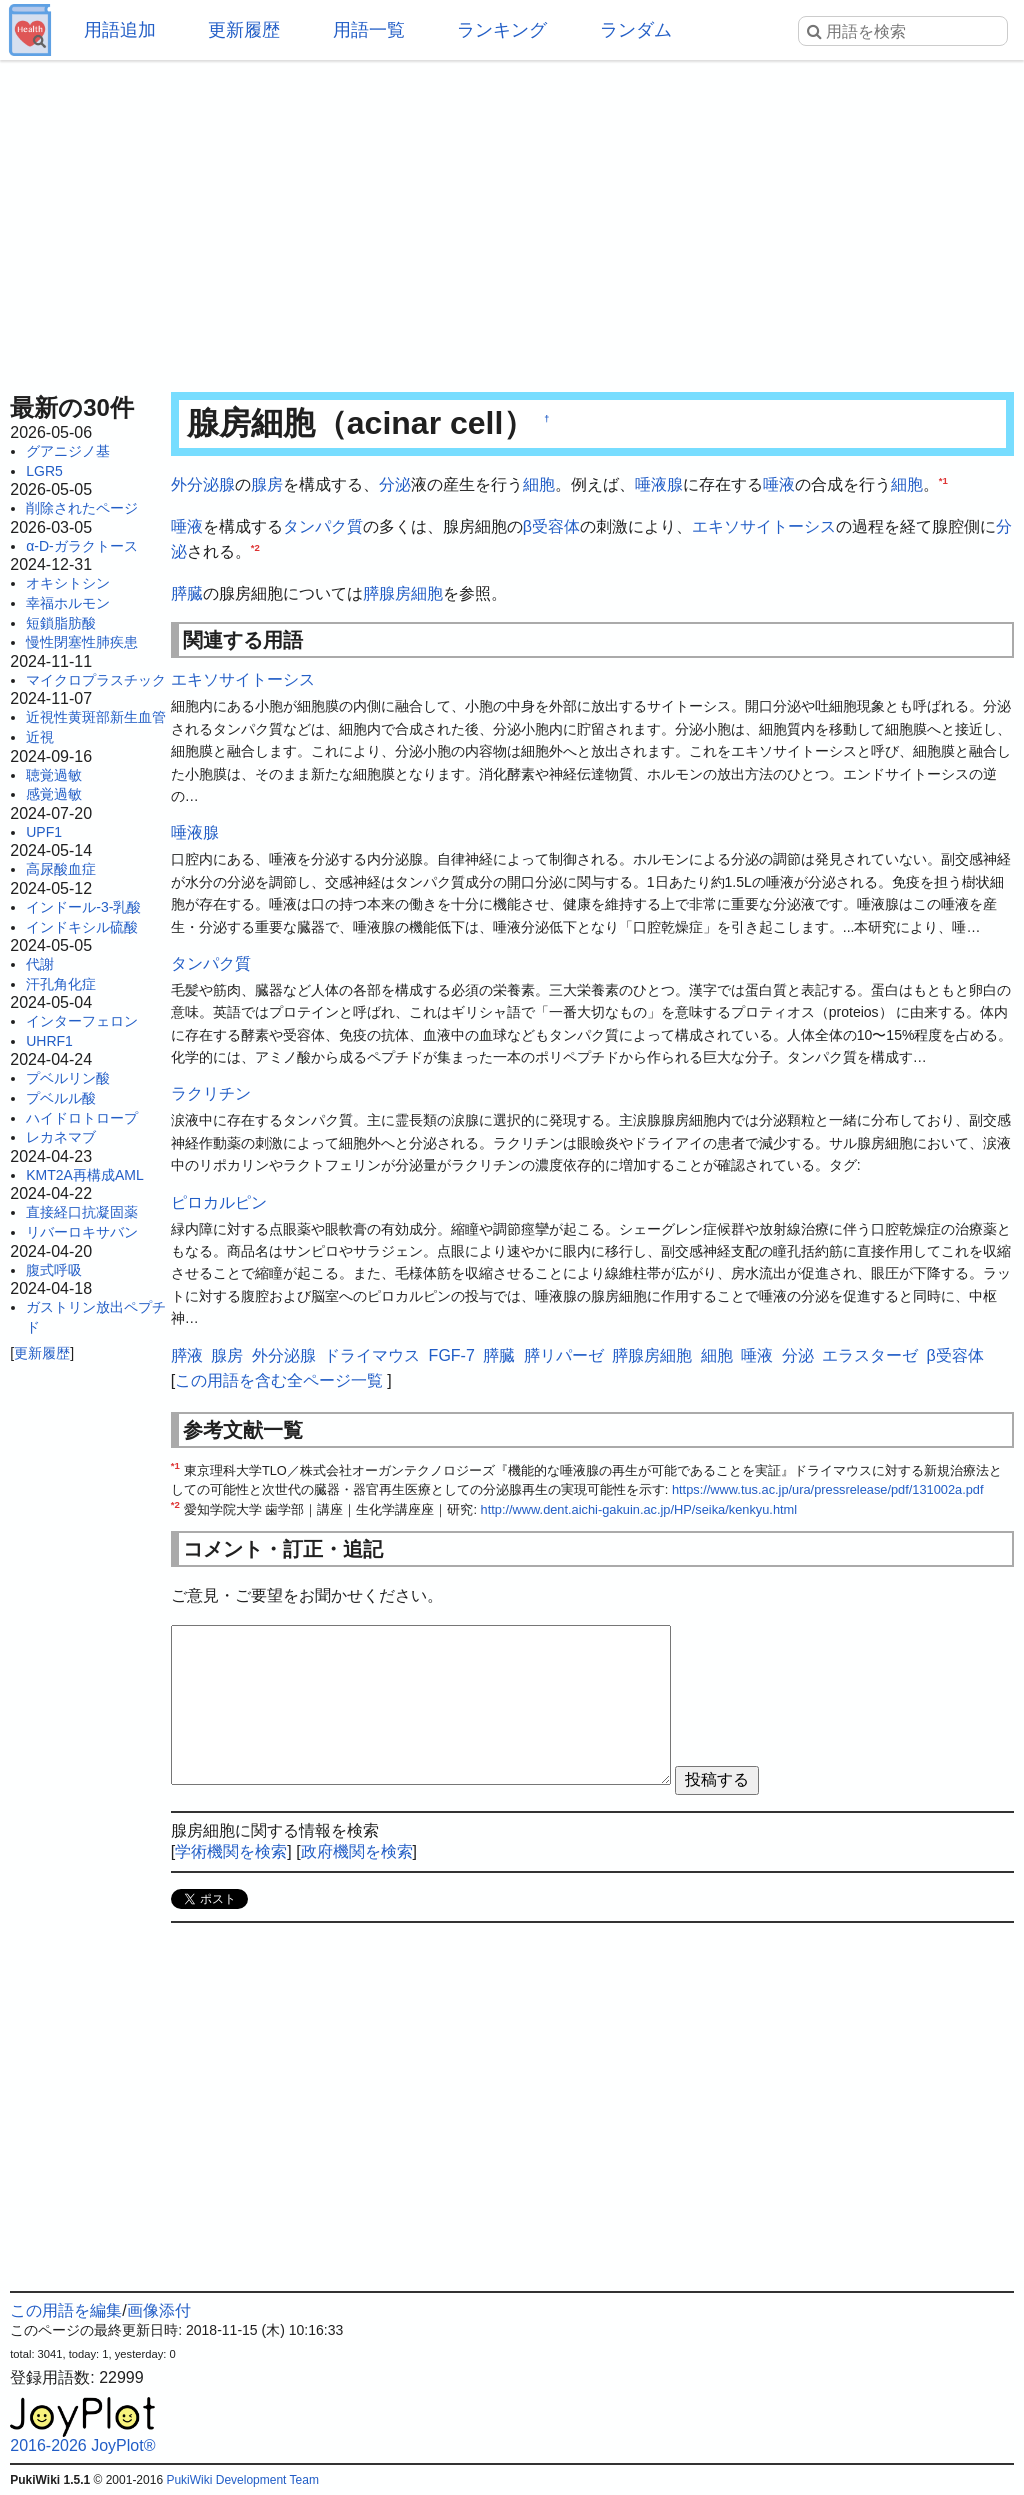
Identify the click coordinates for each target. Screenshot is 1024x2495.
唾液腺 (659, 484)
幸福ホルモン (68, 603)
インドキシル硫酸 (82, 927)
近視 (40, 737)
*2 (255, 547)
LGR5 (44, 471)
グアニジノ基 (68, 451)
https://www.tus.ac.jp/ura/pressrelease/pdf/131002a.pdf (828, 1489)
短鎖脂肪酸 (61, 623)
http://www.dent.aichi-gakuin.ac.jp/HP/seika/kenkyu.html (639, 1509)
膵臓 (187, 593)
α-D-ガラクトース (82, 546)
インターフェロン (82, 1021)
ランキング (502, 30)
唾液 (779, 484)
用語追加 (120, 30)
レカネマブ (61, 1137)
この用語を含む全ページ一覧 (279, 1380)
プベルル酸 (61, 1098)
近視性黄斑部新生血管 (96, 717)
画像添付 (159, 2310)
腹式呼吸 (54, 1270)
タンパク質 (323, 526)
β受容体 (551, 526)
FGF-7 (452, 1355)
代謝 (40, 964)
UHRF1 (49, 1041)
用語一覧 (369, 30)
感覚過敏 (54, 794)
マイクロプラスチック (96, 680)
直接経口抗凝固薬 (82, 1212)
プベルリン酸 (68, 1078)
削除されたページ (82, 508)
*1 (943, 480)
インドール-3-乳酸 (83, 907)
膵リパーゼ (564, 1355)
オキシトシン (68, 583)
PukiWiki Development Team (242, 2480)
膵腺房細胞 (403, 593)
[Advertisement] (512, 220)
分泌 (395, 484)
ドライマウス (372, 1355)
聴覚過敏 (54, 775)
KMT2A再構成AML (84, 1175)
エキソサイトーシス (764, 526)
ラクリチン (211, 1093)
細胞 (539, 484)
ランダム (636, 30)
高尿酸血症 (61, 869)
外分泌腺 (203, 484)
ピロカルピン (219, 1202)
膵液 (187, 1355)
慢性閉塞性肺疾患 (82, 642)
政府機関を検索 (357, 1851)
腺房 (267, 484)
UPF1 (44, 832)
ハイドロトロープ (82, 1118)
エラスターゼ (870, 1355)
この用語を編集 (66, 2310)
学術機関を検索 (231, 1851)
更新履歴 (244, 30)
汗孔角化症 (61, 984)
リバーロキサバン (82, 1232)
